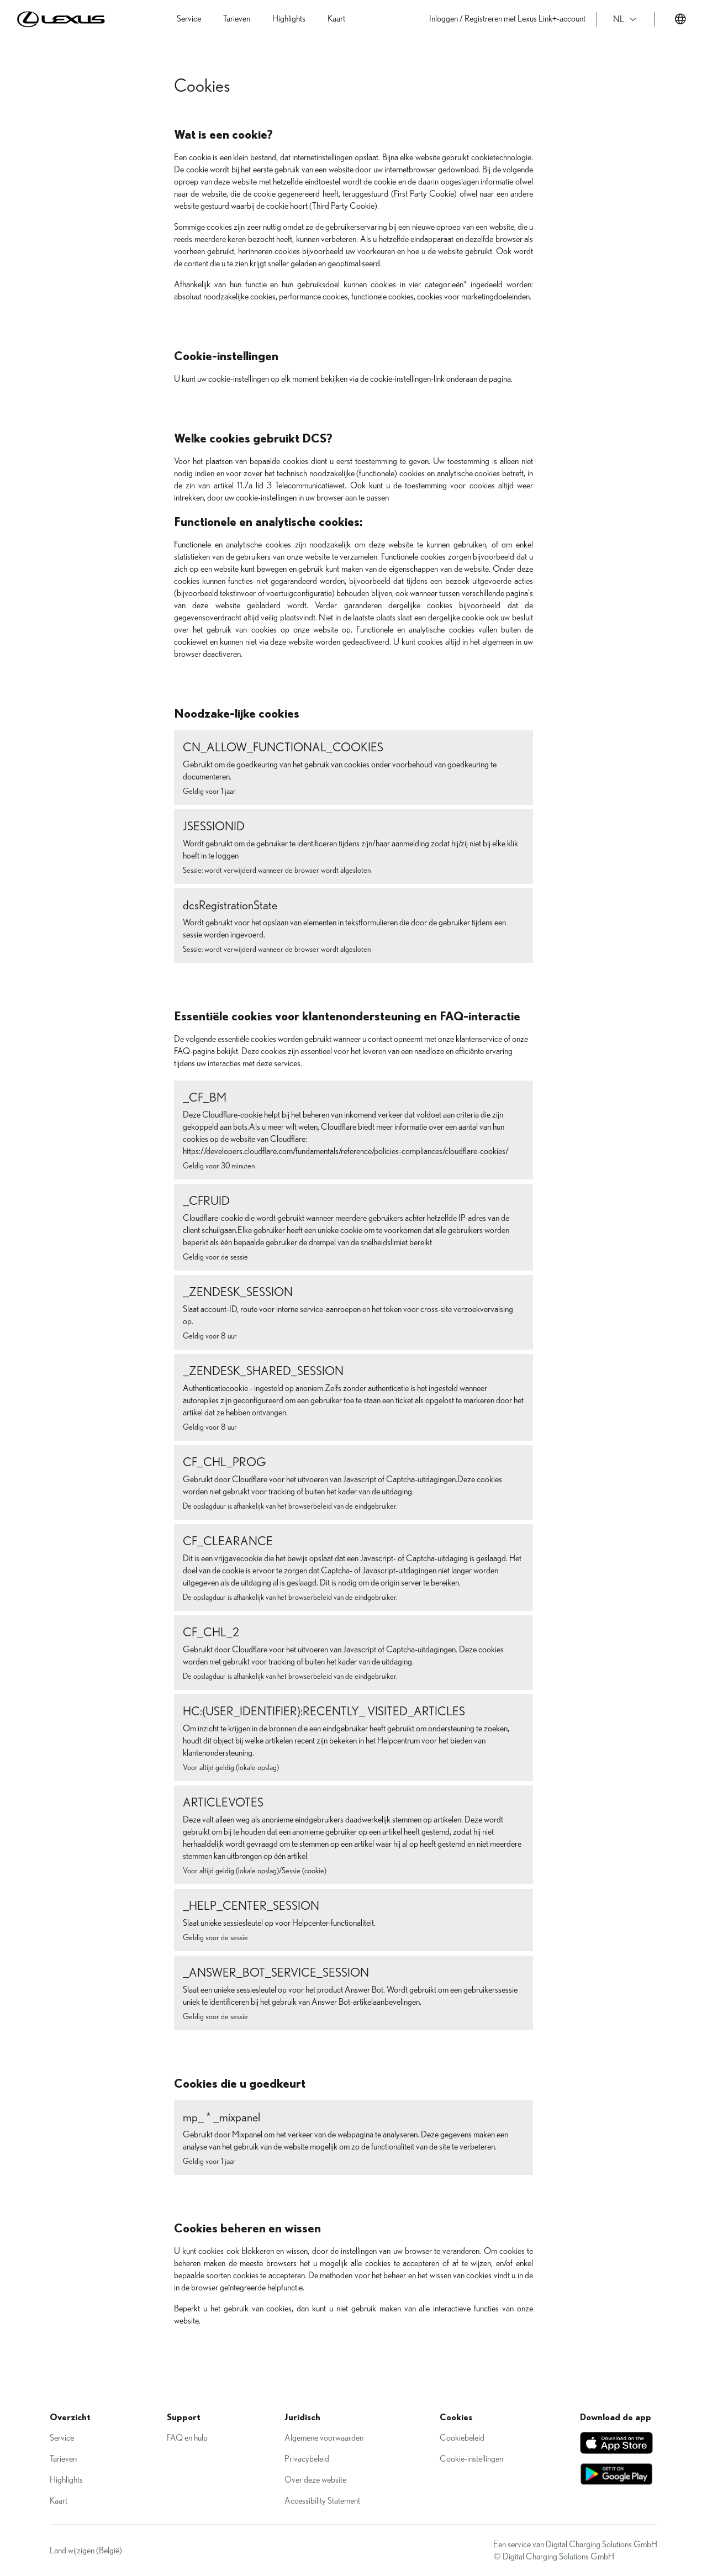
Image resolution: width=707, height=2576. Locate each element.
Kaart (58, 2500)
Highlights (66, 2479)
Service (62, 2437)
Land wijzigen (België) (86, 2550)
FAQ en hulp (187, 2437)
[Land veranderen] (680, 19)
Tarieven (63, 2458)
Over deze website (315, 2479)
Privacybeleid (306, 2458)
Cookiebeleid (462, 2437)
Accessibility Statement (322, 2500)
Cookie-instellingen (471, 2458)
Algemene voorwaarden (323, 2437)
